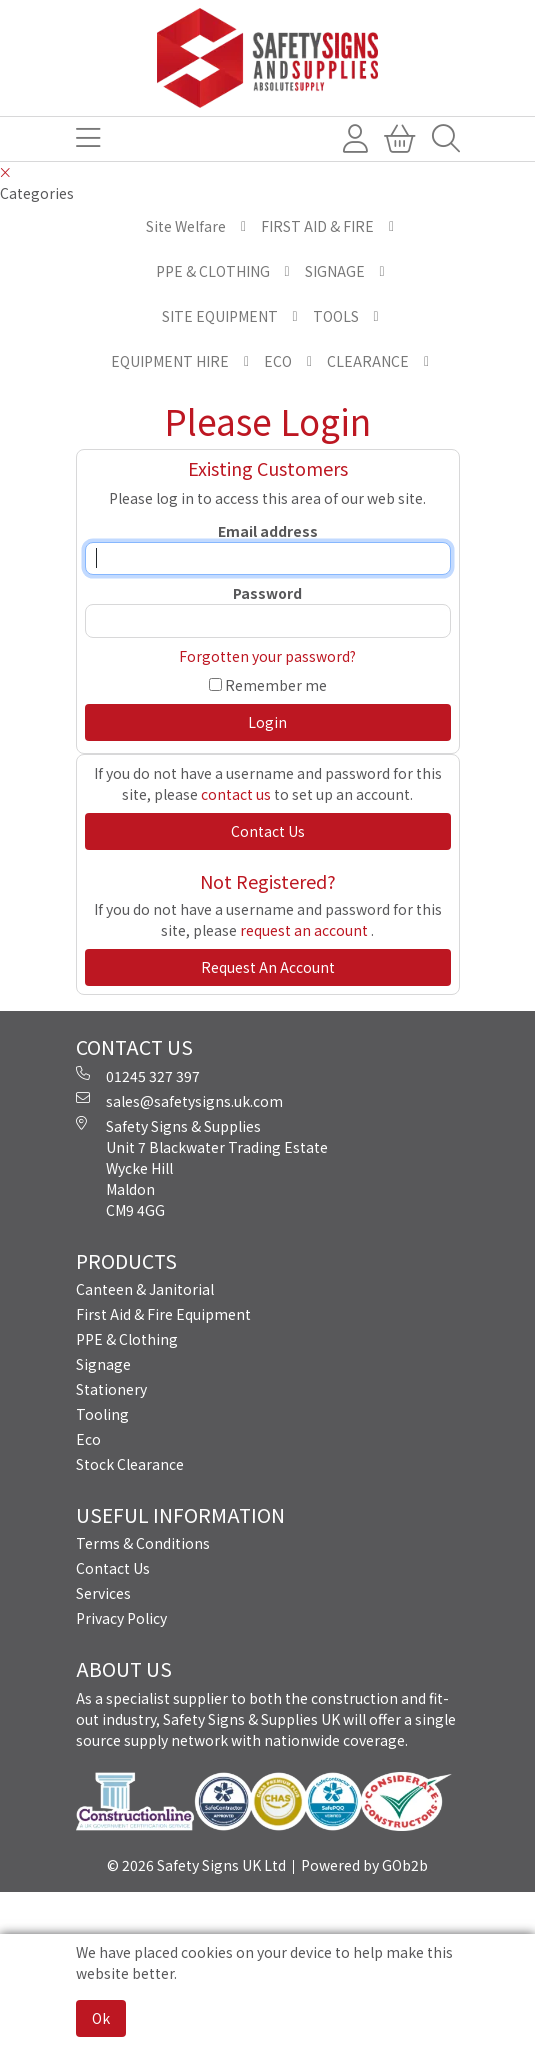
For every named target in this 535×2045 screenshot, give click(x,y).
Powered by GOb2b (364, 1865)
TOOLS (336, 316)
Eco (88, 1439)
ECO (278, 361)
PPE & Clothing (127, 1339)
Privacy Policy (121, 1618)
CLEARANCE (368, 361)
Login (267, 722)
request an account (305, 930)
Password (267, 593)
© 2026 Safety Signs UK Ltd (196, 1865)
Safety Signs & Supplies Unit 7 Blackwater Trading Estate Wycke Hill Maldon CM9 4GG (202, 1168)
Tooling (102, 1414)
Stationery (111, 1389)
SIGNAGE (335, 271)
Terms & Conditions (143, 1543)
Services (103, 1593)
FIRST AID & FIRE (317, 226)
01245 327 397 (138, 1076)
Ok (101, 2018)
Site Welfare (186, 226)
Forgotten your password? (267, 656)
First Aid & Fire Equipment (163, 1314)
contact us (236, 794)
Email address (268, 531)
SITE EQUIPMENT (220, 316)
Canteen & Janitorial (145, 1289)
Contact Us (113, 1568)
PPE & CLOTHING (213, 271)
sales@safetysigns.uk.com (179, 1101)
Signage (103, 1364)
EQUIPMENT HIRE (170, 361)
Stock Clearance (130, 1464)
